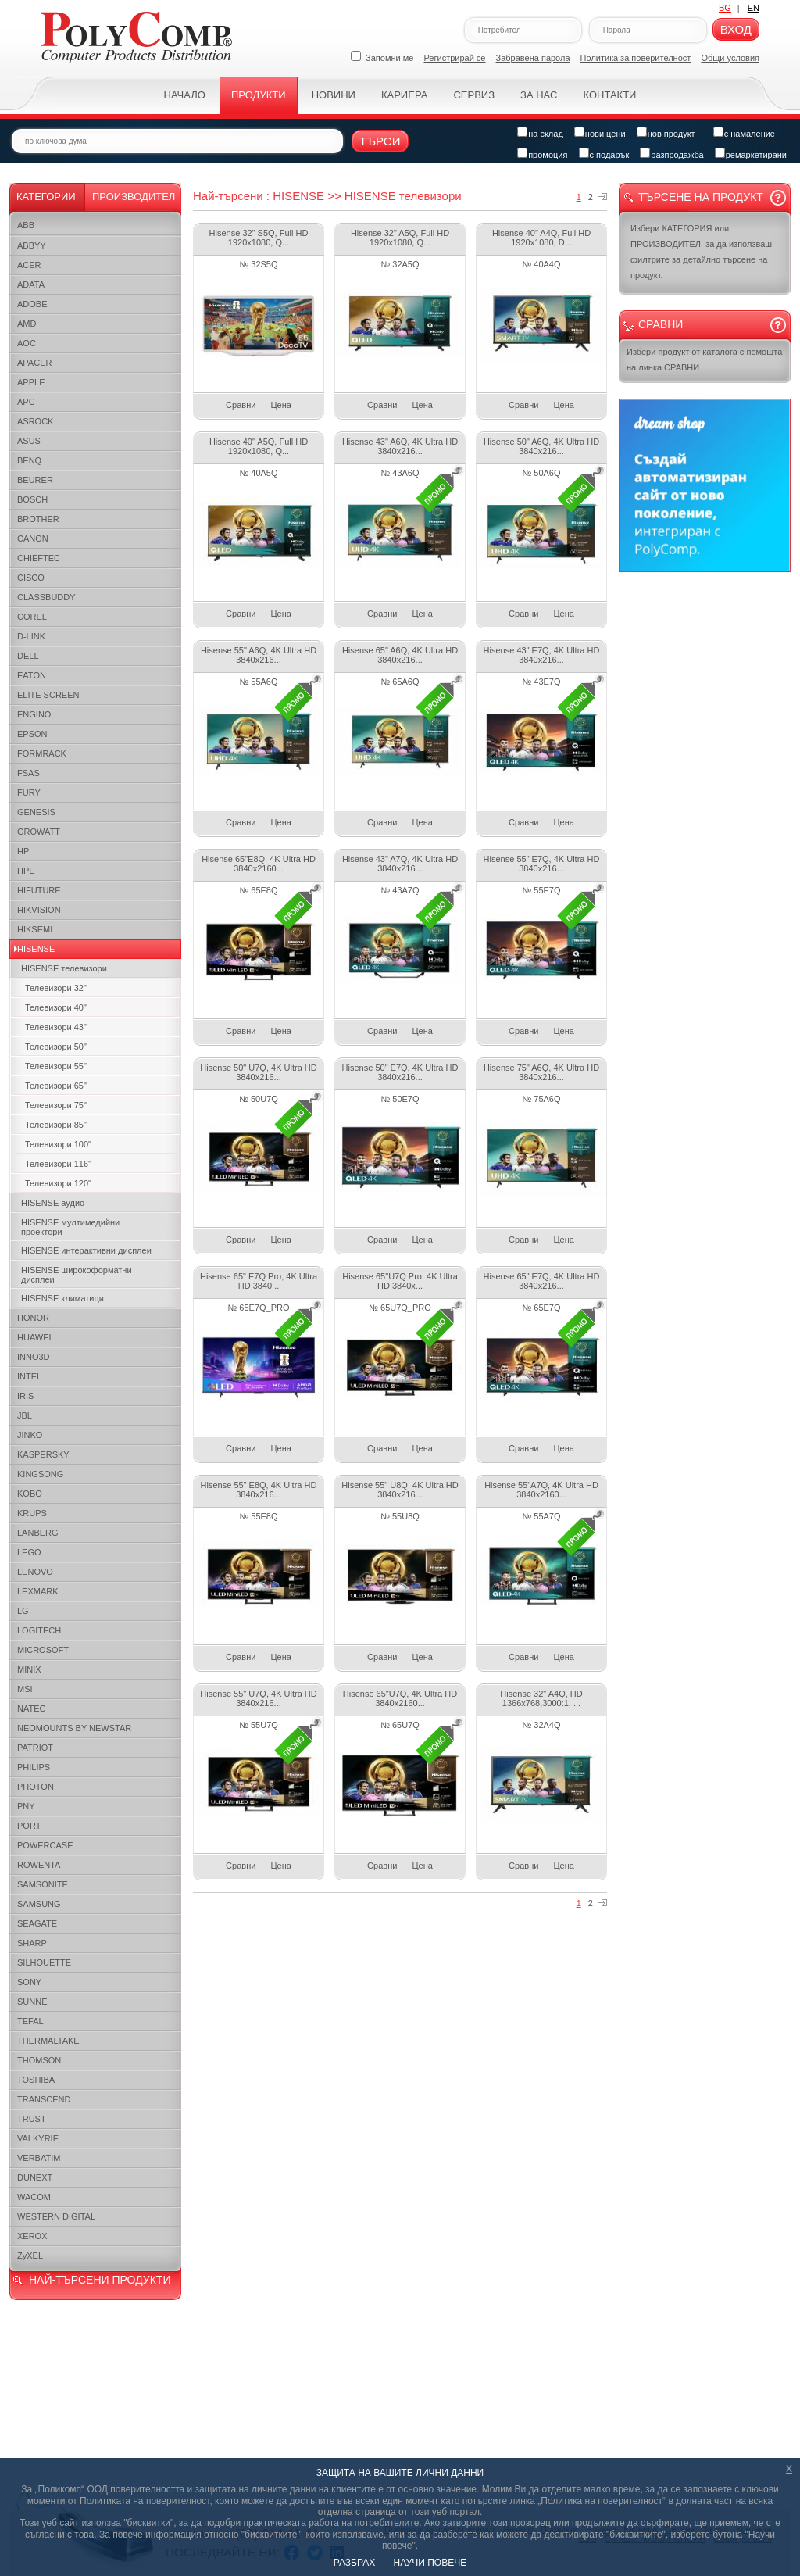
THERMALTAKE (48, 2040)
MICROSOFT (43, 1650)
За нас (538, 95)
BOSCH (32, 499)
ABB (25, 225)
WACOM (34, 2197)
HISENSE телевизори (64, 968)
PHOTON (35, 1786)
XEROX (32, 2236)
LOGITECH (39, 1630)
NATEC (31, 1708)
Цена (280, 405)
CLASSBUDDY (46, 597)
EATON (31, 675)
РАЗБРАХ (354, 2562)
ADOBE (32, 304)
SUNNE (32, 2001)
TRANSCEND (43, 2099)
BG (725, 8)
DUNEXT (34, 2177)
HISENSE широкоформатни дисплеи (76, 1274)
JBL (24, 1415)
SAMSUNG (39, 1904)
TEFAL (30, 2021)
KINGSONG (40, 1474)
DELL (28, 655)
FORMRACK (41, 753)
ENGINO (34, 714)
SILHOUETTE (44, 1962)
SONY (29, 1982)
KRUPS (32, 1513)
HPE (26, 870)
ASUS (29, 440)
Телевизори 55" (56, 1066)
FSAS (28, 773)
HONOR (33, 1317)
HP (23, 851)
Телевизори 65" (56, 1085)
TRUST (31, 2118)
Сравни (240, 405)
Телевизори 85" (56, 1124)
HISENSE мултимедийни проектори (70, 1227)
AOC (26, 343)
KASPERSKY (43, 1454)
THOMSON (39, 2060)
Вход (736, 29)
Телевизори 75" (56, 1105)
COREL (32, 616)
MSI (25, 1689)
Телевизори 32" (56, 988)
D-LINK (31, 636)
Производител (133, 196)
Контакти (609, 95)
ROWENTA (38, 1864)
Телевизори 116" (58, 1163)
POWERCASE (45, 1845)
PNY (26, 1806)
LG (23, 1610)
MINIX (29, 1669)
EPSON (32, 734)
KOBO (29, 1493)
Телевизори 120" (58, 1183)
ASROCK (35, 421)
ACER (29, 265)
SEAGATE (37, 1923)
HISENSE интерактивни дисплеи (86, 1250)
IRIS (25, 1396)
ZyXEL (30, 2255)
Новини (333, 95)
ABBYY (31, 245)
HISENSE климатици (62, 1298)
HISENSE (36, 948)
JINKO (29, 1435)
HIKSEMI (34, 929)
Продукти (258, 95)
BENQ (29, 460)
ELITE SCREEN (48, 694)
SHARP (32, 1943)
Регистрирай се (455, 58)
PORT (29, 1825)
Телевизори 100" (58, 1144)
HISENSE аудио (52, 1203)
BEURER (35, 480)
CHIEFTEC (38, 558)
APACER (34, 362)
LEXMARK (38, 1591)
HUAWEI (34, 1337)
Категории (46, 196)
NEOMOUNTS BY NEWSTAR (74, 1728)
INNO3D (33, 1356)
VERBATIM (38, 2158)
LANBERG (38, 1532)
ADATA (31, 284)
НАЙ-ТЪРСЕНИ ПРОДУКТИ (99, 2280)
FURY (29, 792)
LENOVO (35, 1571)
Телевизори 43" (56, 1027)
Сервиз (474, 95)
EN (753, 8)
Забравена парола (533, 58)
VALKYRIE (38, 2138)
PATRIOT (35, 1747)
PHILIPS (33, 1767)
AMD (26, 323)
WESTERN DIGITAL (56, 2216)
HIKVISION (39, 909)
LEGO (29, 1552)
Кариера (404, 95)
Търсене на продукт (700, 197)
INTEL (29, 1376)
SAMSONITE (42, 1884)
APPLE (31, 382)
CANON (32, 538)
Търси (380, 141)
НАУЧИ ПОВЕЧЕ (430, 2562)
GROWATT (38, 831)
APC (26, 401)
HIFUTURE (39, 890)
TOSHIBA (36, 2079)
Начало (184, 95)
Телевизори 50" (56, 1046)
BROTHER (38, 519)
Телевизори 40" (56, 1007)
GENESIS (36, 812)
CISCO (31, 577)
